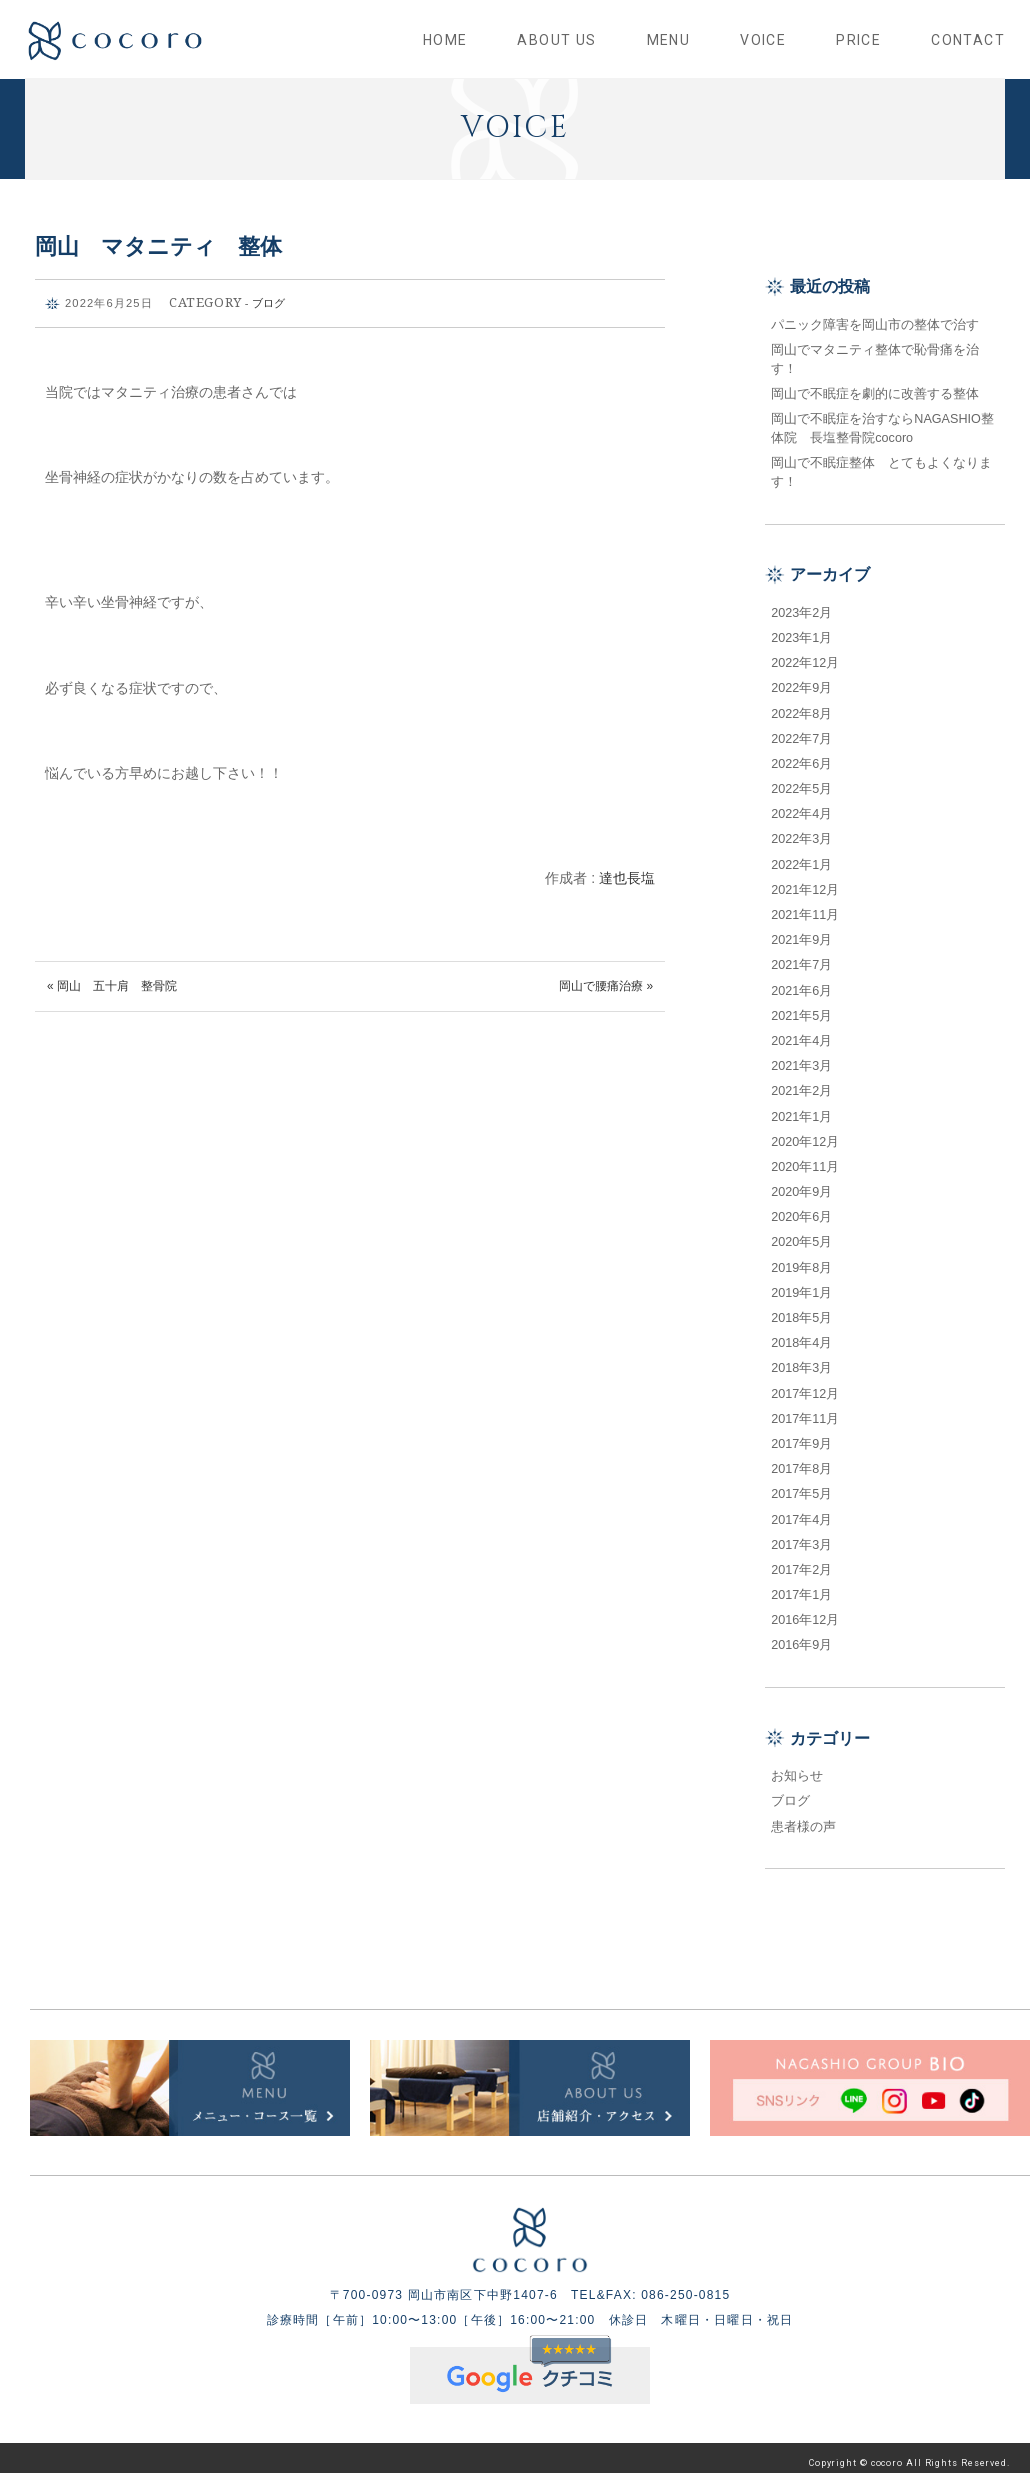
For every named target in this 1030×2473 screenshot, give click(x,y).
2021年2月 (801, 1082)
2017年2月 (801, 1561)
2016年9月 (801, 1636)
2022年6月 (801, 755)
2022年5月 (801, 780)
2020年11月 (805, 1158)
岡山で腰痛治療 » (606, 977)
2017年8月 (801, 1460)
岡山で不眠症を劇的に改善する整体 (881, 385)
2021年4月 (801, 1032)
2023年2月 (801, 604)
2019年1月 (801, 1284)
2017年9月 (801, 1435)
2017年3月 (801, 1536)
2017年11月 (805, 1410)
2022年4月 (801, 805)
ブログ (268, 294)
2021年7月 (801, 956)
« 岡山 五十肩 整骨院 (112, 977)
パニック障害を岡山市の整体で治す (875, 315)
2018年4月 (801, 1334)
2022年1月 (801, 855)
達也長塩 (627, 869)
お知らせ (797, 1767)
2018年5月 (801, 1309)
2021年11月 (805, 906)
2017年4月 (801, 1510)
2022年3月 (801, 830)
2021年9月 (801, 931)
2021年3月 (801, 1057)
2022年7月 (801, 730)
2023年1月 (801, 629)
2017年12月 (805, 1384)
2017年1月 (801, 1586)
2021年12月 (805, 881)
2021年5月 (801, 1007)
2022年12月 (805, 654)
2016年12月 (805, 1611)
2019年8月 (801, 1258)
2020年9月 (801, 1183)
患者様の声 (803, 1817)
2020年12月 (805, 1133)
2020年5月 (801, 1233)
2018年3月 (801, 1359)
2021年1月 (801, 1107)
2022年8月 (801, 704)
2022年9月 (801, 679)
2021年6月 (801, 981)
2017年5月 (801, 1485)
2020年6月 (801, 1208)
